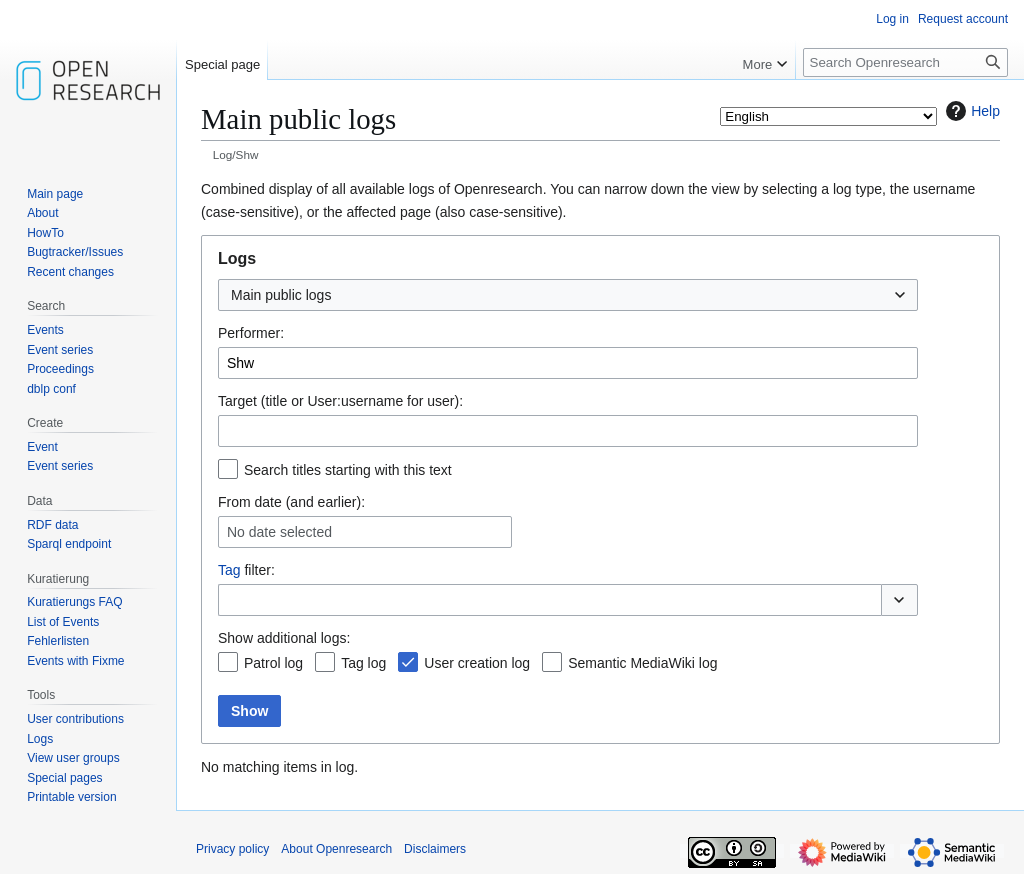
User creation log (477, 663)
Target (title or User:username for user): (340, 401)
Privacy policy (232, 849)
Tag (229, 570)
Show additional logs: (284, 638)
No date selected (279, 532)
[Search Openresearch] (905, 62)
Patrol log (273, 663)
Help (970, 111)
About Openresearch (336, 849)
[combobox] (568, 295)
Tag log (363, 663)
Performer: (251, 333)
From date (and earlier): (291, 502)
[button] (899, 600)
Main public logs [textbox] (281, 295)
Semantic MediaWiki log (642, 663)
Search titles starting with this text (348, 470)
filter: (246, 570)
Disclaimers (435, 849)
